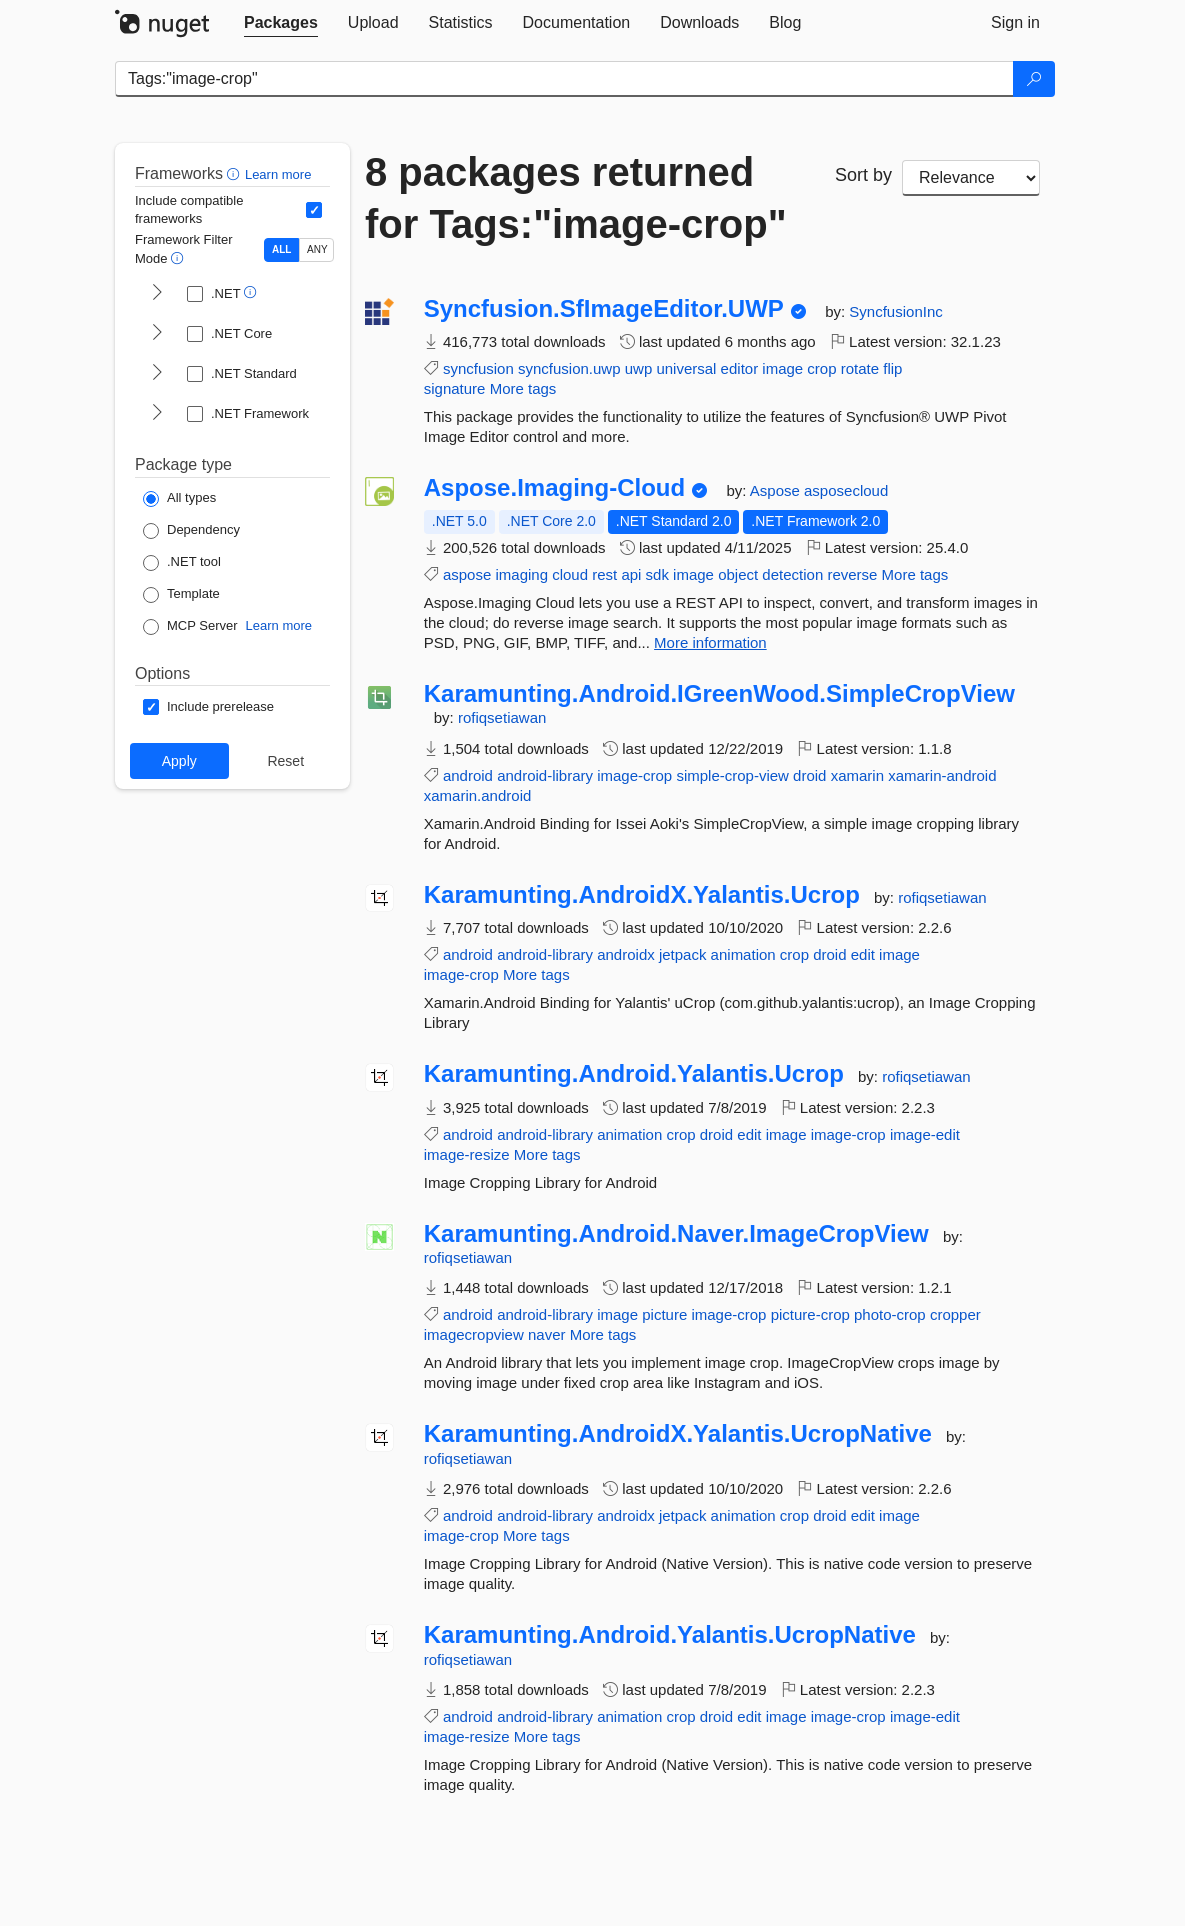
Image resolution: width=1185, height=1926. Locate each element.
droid (809, 775)
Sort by (863, 175)
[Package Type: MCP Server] (190, 627)
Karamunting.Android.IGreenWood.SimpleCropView (719, 694)
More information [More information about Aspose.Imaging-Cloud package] (710, 642)
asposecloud (846, 490)
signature (455, 388)
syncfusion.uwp (569, 368)
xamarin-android (942, 775)
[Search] (1034, 79)
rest (604, 574)
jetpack (683, 954)
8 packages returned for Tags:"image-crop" (576, 198)
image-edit (925, 1134)
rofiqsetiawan (502, 717)
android (468, 775)
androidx (626, 954)
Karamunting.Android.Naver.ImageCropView (676, 1234)
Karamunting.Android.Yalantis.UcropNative (670, 1635)
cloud (570, 574)
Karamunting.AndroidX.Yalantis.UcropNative (678, 1434)
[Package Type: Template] (181, 595)
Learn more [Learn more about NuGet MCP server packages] (279, 625)
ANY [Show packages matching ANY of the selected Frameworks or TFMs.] (317, 249)
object (738, 574)
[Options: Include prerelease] (208, 707)
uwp (639, 368)
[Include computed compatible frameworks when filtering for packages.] (314, 210)
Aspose (777, 490)
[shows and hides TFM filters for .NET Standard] (157, 374)
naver (547, 1334)
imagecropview (474, 1334)
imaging (521, 574)
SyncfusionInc (895, 311)
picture (664, 1314)
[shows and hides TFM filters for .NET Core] (157, 334)
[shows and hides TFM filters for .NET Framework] (157, 414)
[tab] (281, 23)
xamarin (857, 775)
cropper (955, 1314)
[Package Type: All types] (179, 499)
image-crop (634, 775)
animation (743, 954)
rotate (860, 368)
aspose (467, 574)
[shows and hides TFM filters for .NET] (157, 294)
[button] (235, 173)
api (631, 574)
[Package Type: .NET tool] (182, 563)
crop (821, 368)
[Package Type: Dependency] (191, 531)
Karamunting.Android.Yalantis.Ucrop (634, 1074)
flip (892, 368)
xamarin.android (478, 795)
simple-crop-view (732, 775)
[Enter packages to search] (564, 79)
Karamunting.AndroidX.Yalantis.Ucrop (642, 895)
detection (792, 574)
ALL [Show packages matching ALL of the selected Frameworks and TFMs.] (281, 249)
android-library (545, 775)
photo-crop (890, 1314)
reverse (852, 574)
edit (863, 954)
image (782, 368)
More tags (523, 388)
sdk (657, 574)
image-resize (467, 1154)
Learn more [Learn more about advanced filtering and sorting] (278, 174)
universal (686, 368)
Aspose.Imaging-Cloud (554, 488)
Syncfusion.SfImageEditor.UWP (604, 309)
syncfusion (478, 368)
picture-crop (810, 1314)
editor (740, 368)
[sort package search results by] (971, 178)
